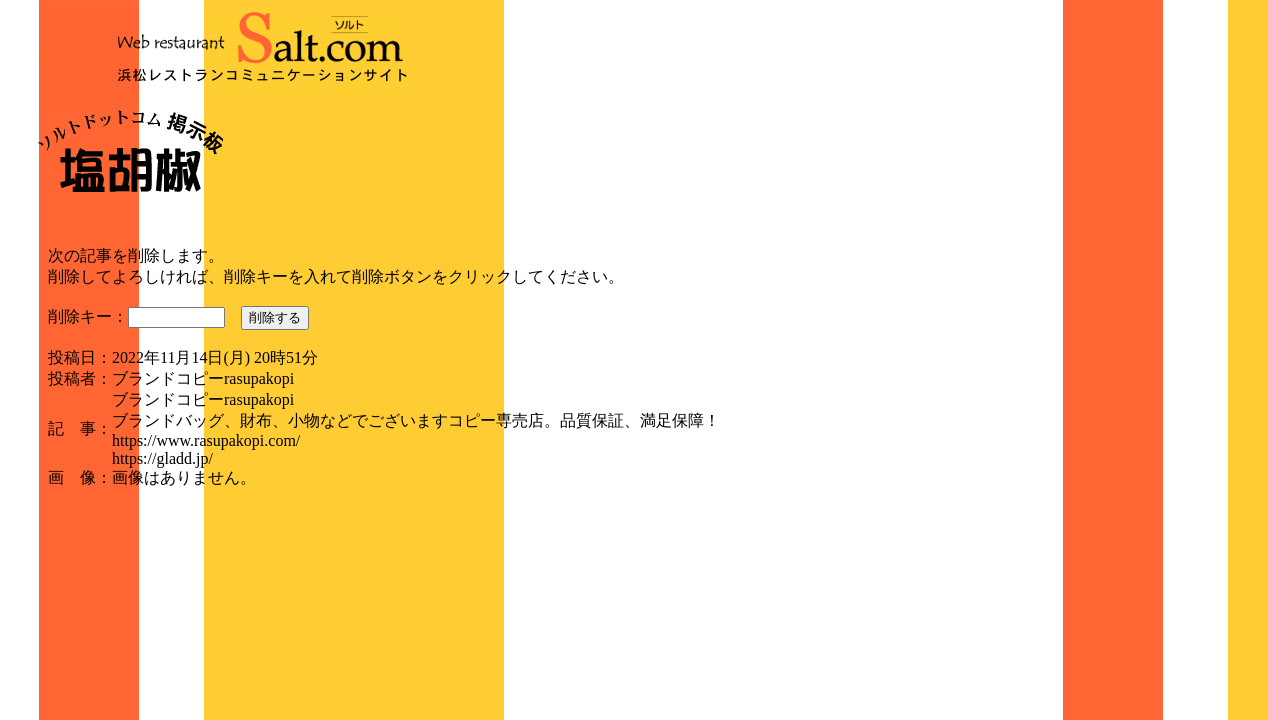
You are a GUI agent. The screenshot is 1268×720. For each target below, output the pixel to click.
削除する (275, 317)
